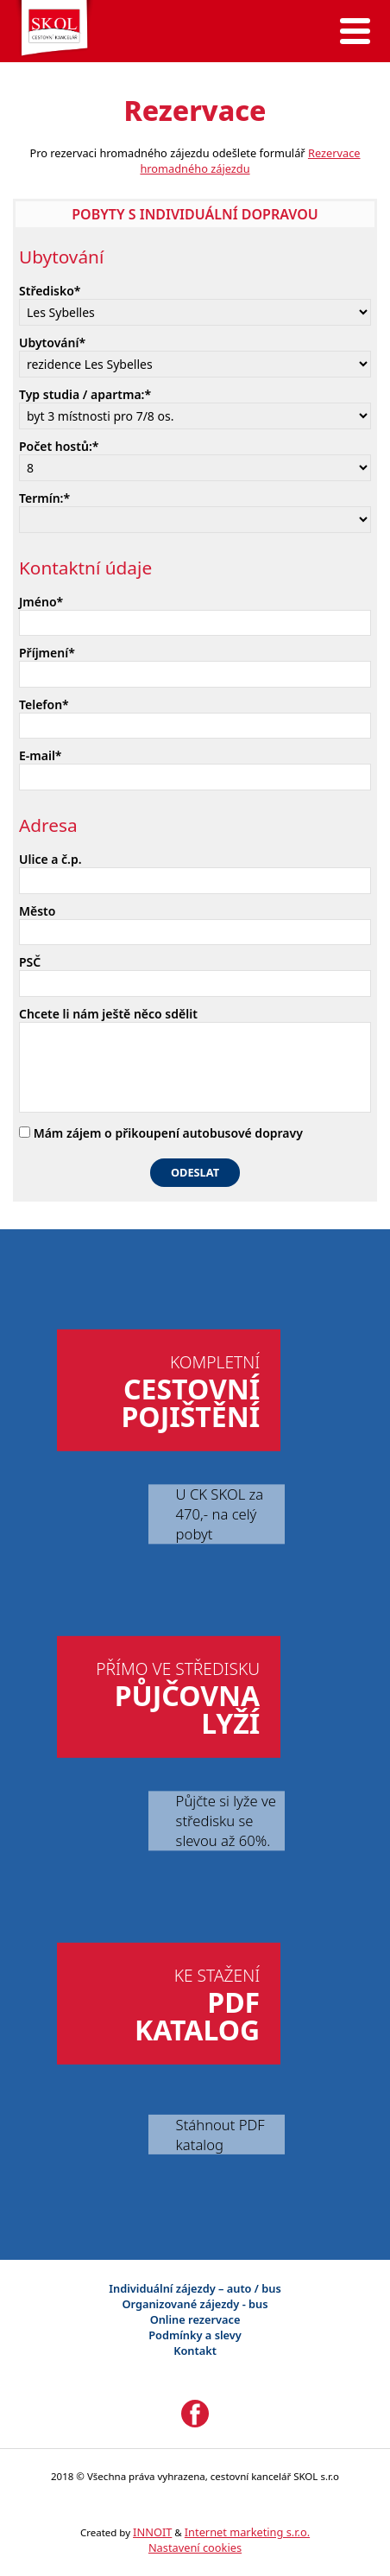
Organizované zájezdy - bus (194, 2304)
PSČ (30, 962)
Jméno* (41, 601)
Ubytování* (52, 342)
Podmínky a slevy (195, 2335)
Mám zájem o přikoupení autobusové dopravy (161, 1133)
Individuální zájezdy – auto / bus (194, 2288)
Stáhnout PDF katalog (220, 2134)
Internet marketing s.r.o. (247, 2532)
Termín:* (44, 498)
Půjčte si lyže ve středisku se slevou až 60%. (226, 1820)
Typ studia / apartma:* (85, 394)
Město (37, 911)
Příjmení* (47, 652)
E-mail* (40, 755)
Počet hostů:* (58, 446)
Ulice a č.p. (50, 859)
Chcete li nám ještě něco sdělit (108, 1014)
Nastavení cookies (195, 2547)
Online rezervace (195, 2319)
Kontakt (195, 2350)
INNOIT (152, 2532)
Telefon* (44, 704)
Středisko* (50, 290)
